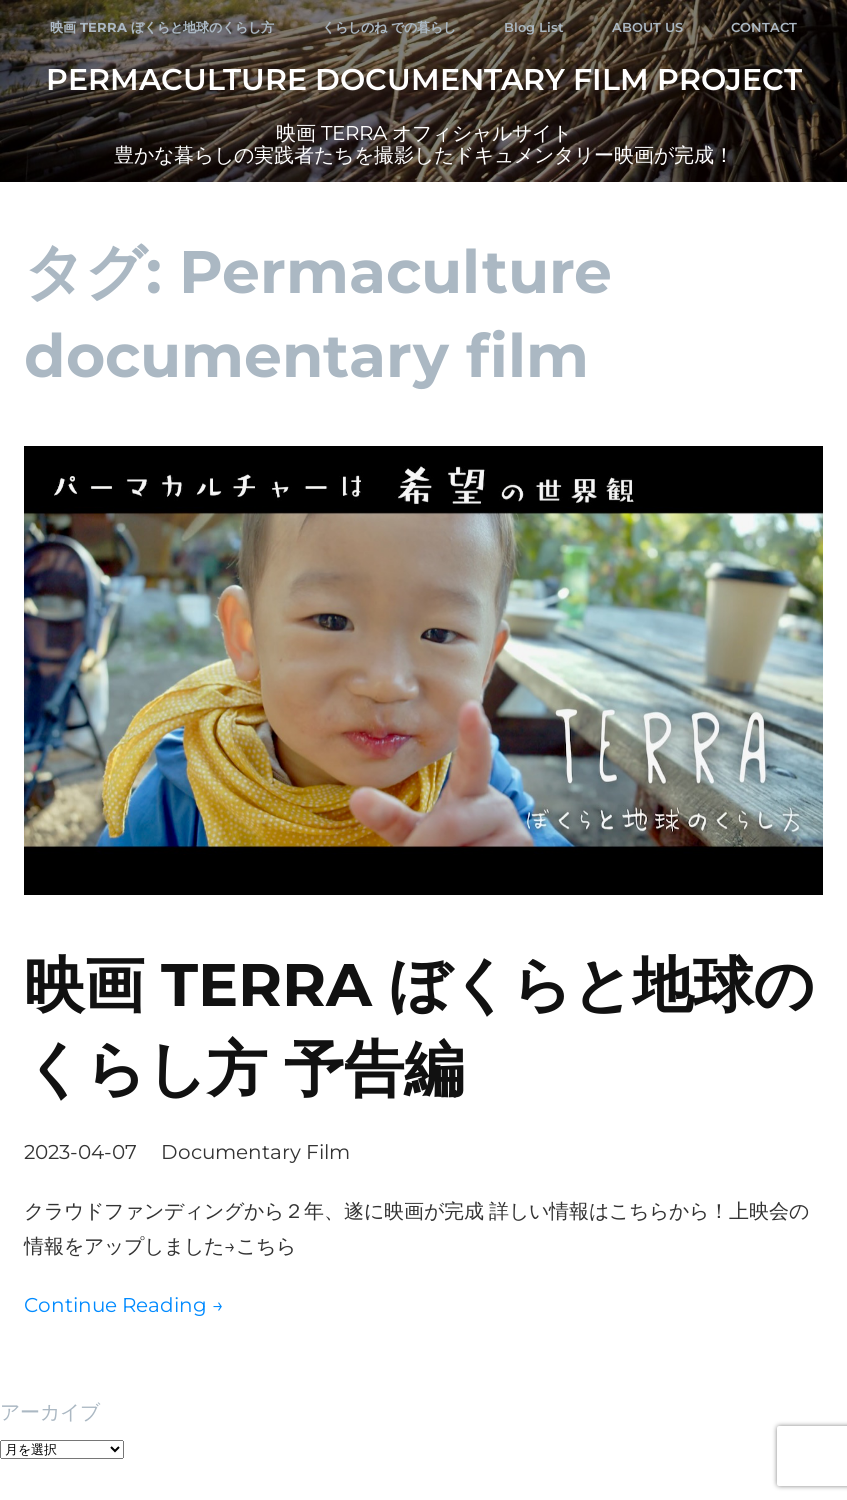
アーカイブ (50, 1412)
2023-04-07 (80, 1152)
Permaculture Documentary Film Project (424, 79)
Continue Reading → (124, 1305)
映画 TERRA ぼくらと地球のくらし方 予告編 (419, 1026)
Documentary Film (255, 1152)
